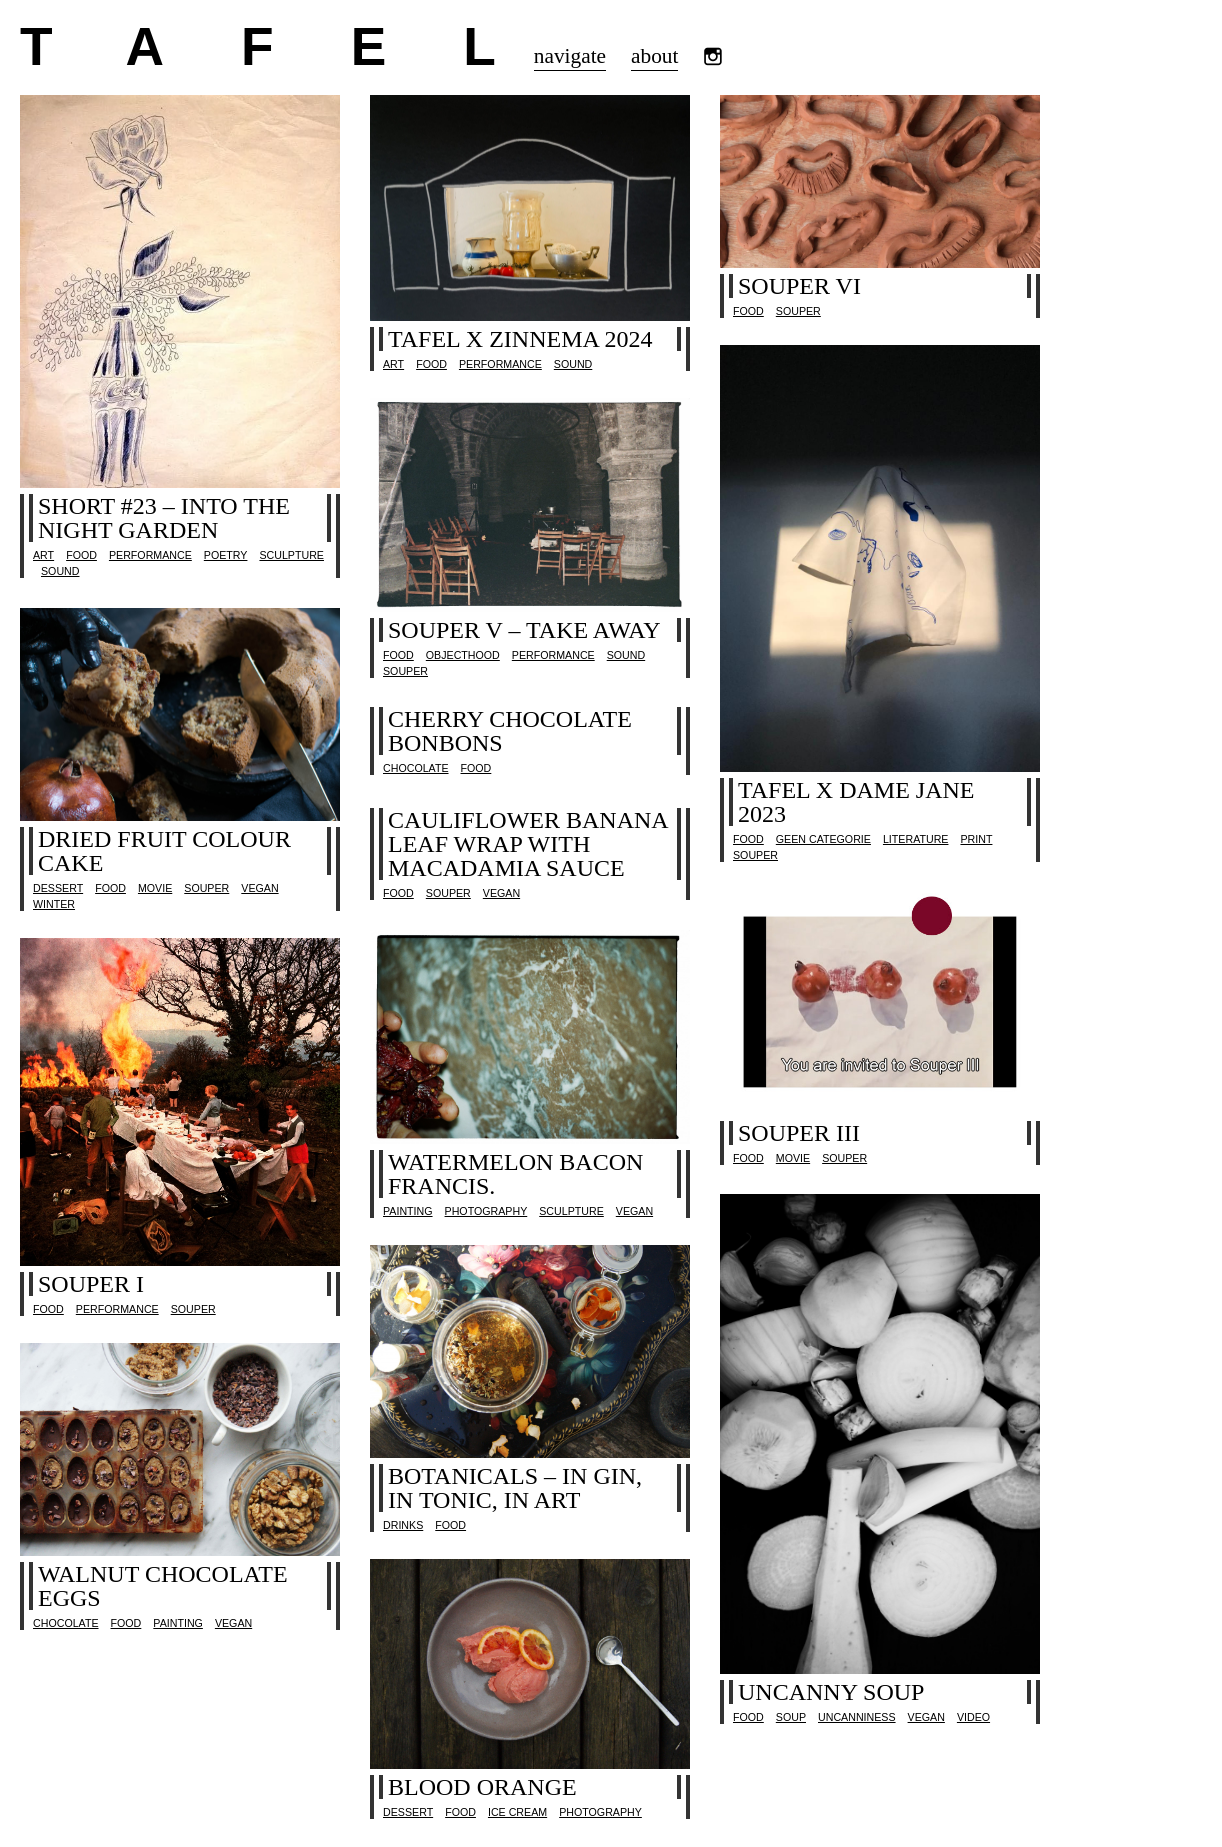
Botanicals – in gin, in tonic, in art (515, 1488)
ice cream (517, 1812)
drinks (403, 1525)
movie (155, 888)
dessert (58, 888)
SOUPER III (799, 1133)
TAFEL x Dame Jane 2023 (856, 802)
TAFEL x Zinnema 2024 (520, 339)
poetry (226, 555)
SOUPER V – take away (524, 630)
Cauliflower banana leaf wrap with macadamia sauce (527, 844)
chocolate (416, 768)
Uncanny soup (831, 1692)
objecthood (463, 655)
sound (60, 571)
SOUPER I (91, 1284)
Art (43, 555)
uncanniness (857, 1717)
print (976, 839)
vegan (259, 888)
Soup (791, 1717)
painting (408, 1211)
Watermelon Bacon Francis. (515, 1174)
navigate (570, 56)
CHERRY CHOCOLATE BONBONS (510, 731)
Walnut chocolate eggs (163, 1586)
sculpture (291, 555)
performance (150, 555)
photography (486, 1211)
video (973, 1717)
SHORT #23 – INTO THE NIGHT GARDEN (164, 518)
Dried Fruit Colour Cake (164, 851)
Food (81, 555)
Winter (54, 904)
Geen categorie (823, 839)
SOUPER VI (799, 286)
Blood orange (482, 1787)
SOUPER (798, 311)
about (654, 56)
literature (916, 839)
